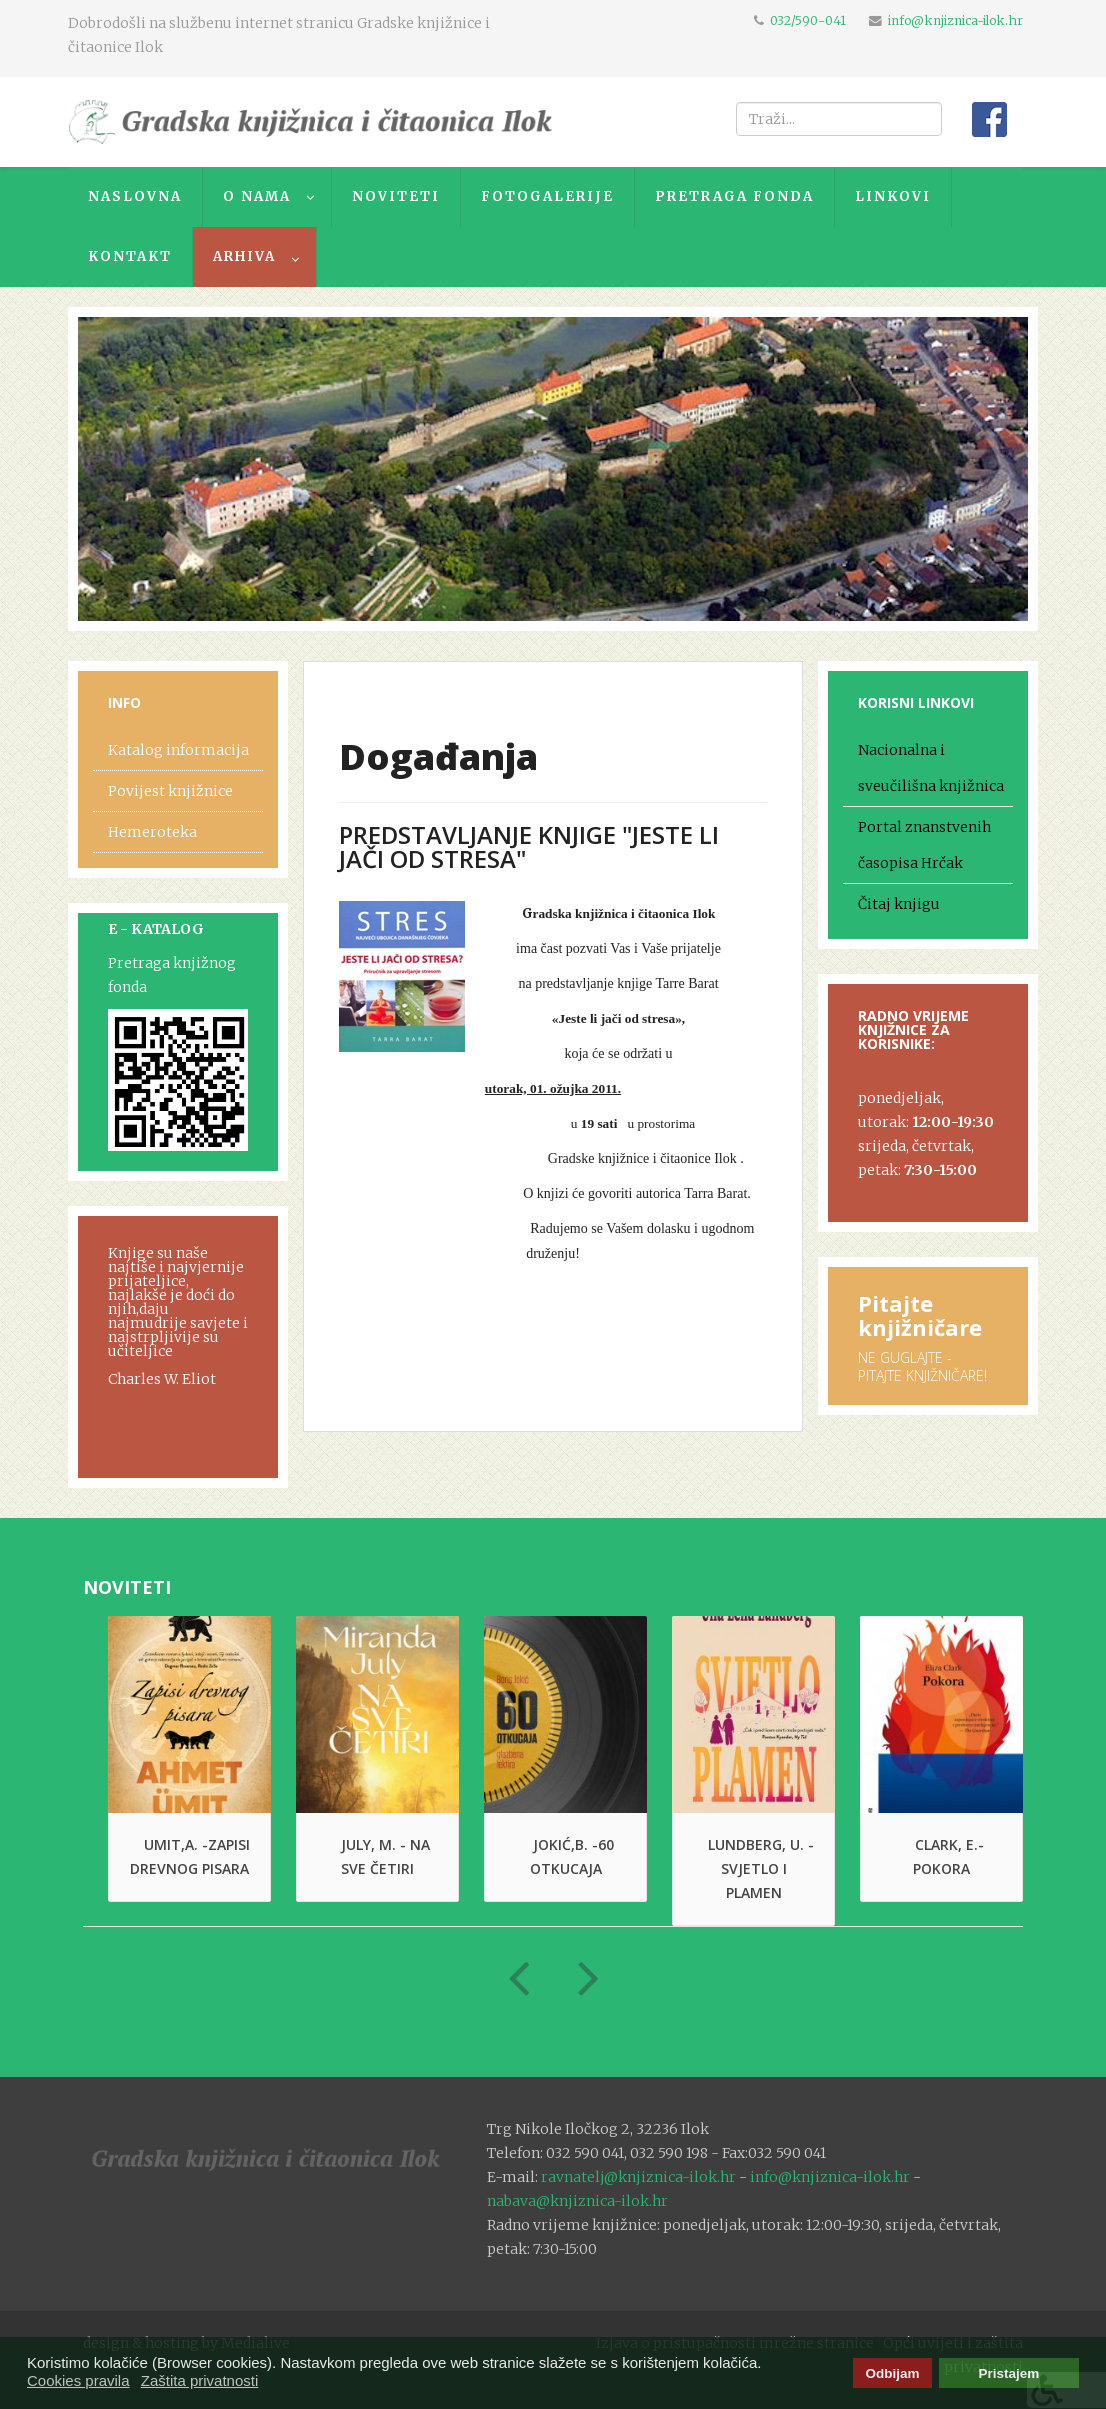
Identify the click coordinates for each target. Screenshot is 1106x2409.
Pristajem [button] (1009, 2373)
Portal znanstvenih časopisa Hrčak (924, 845)
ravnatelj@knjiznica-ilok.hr (638, 2177)
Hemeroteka (152, 832)
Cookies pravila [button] (78, 2380)
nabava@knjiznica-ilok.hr (577, 2201)
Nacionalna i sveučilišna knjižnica (931, 768)
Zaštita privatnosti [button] (200, 2380)
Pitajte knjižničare (920, 1315)
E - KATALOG (156, 929)
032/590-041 (808, 20)
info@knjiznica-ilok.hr (955, 20)
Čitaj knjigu (899, 904)
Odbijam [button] (892, 2373)
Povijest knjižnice (170, 791)
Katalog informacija (178, 750)
